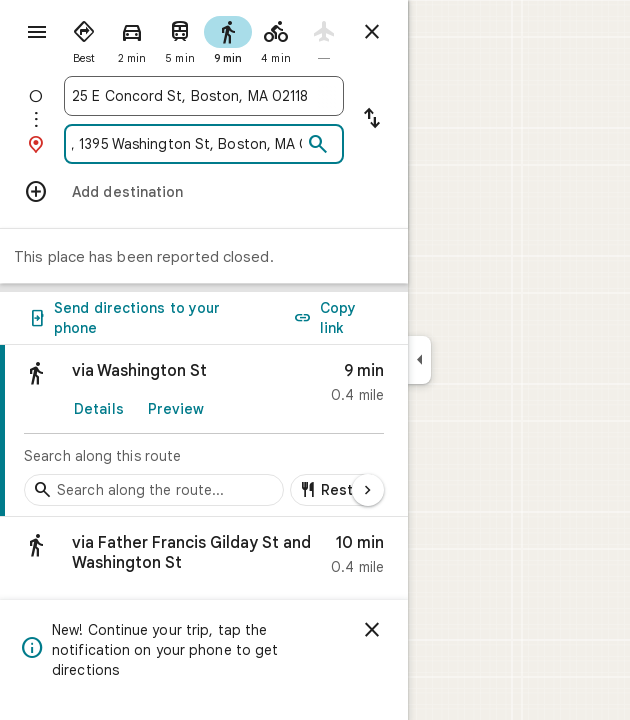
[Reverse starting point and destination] (372, 120)
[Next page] (368, 490)
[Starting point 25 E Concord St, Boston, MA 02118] (204, 96)
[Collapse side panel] (419, 360)
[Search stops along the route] (154, 490)
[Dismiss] (372, 630)
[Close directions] (372, 32)
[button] (204, 559)
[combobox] (204, 96)
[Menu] (37, 32)
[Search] (318, 145)
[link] (204, 431)
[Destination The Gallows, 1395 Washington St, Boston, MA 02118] (187, 144)
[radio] (84, 38)
